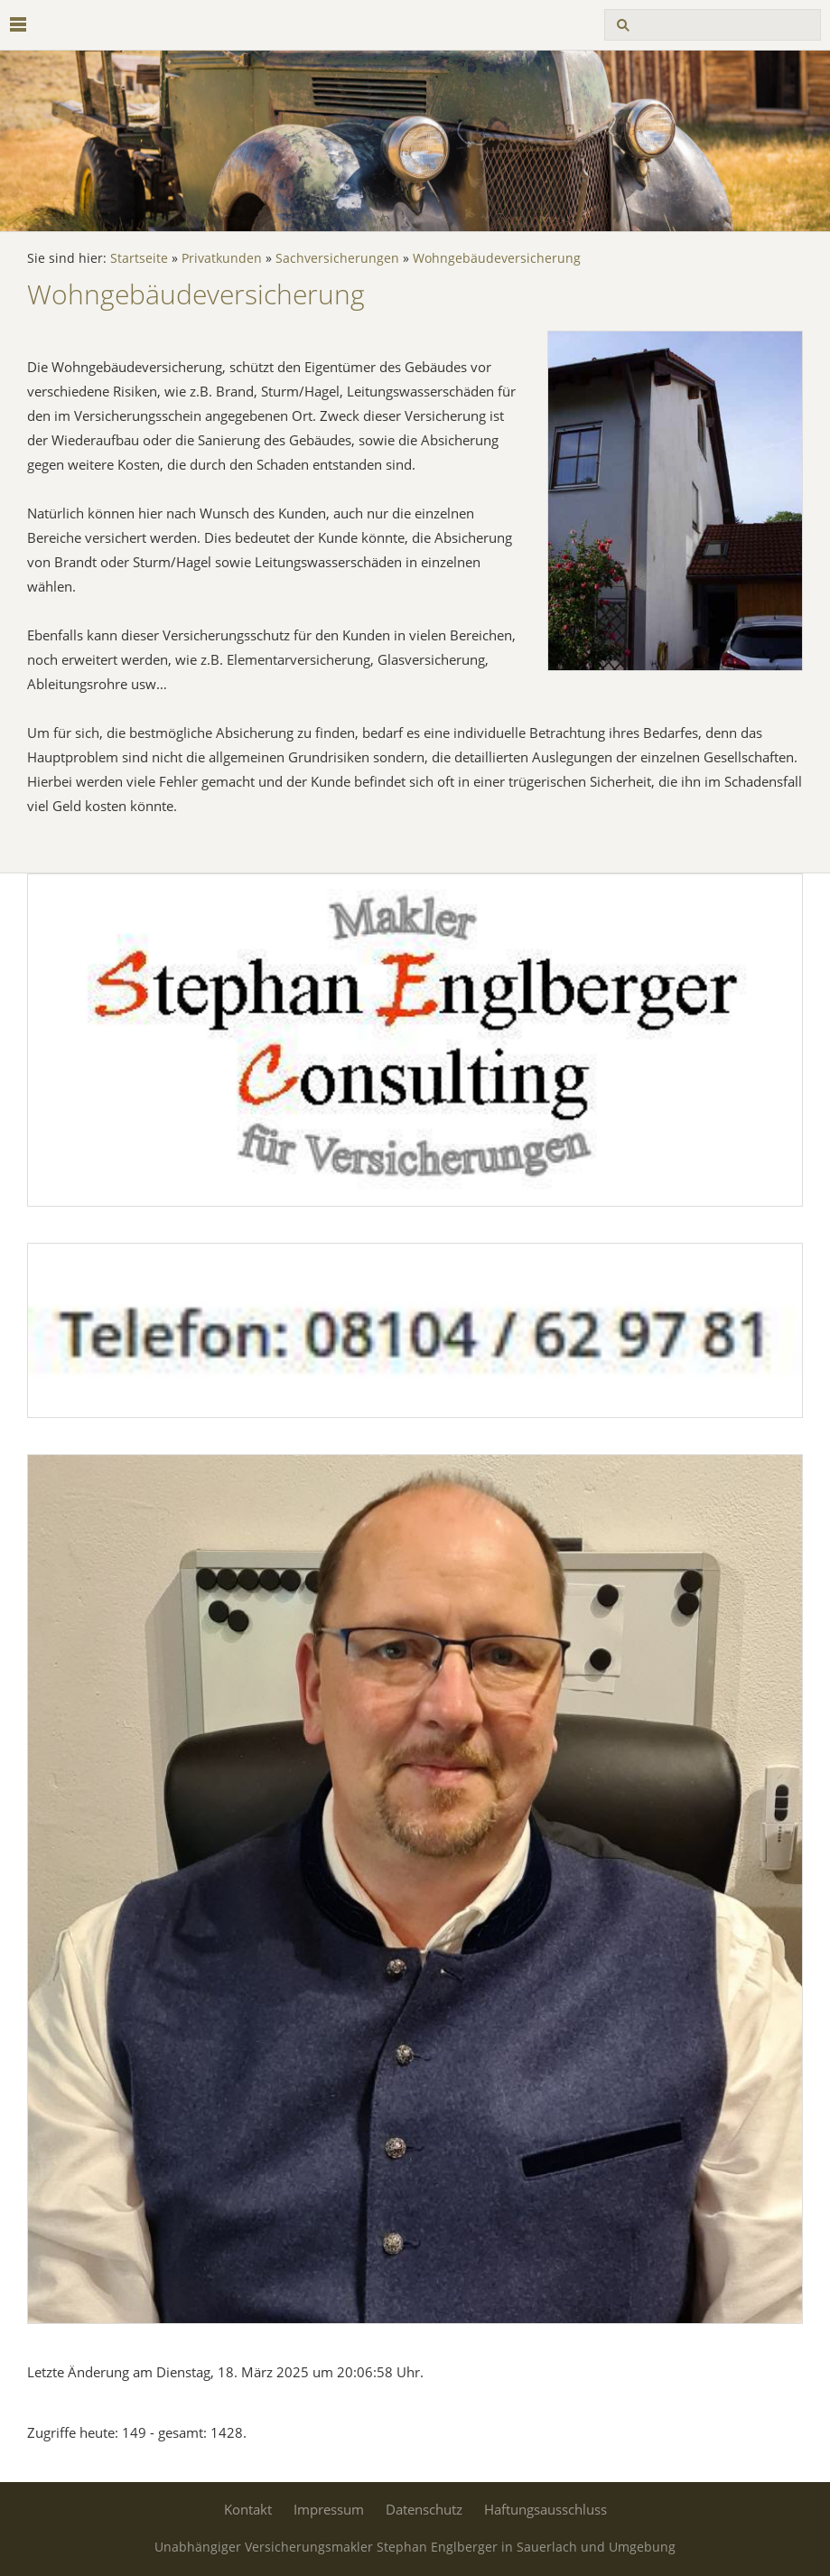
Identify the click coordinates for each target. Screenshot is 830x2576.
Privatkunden (222, 258)
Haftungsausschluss (545, 2509)
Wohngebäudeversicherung (497, 258)
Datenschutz (424, 2509)
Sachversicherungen (337, 258)
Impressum (329, 2509)
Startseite (139, 258)
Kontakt (248, 2509)
